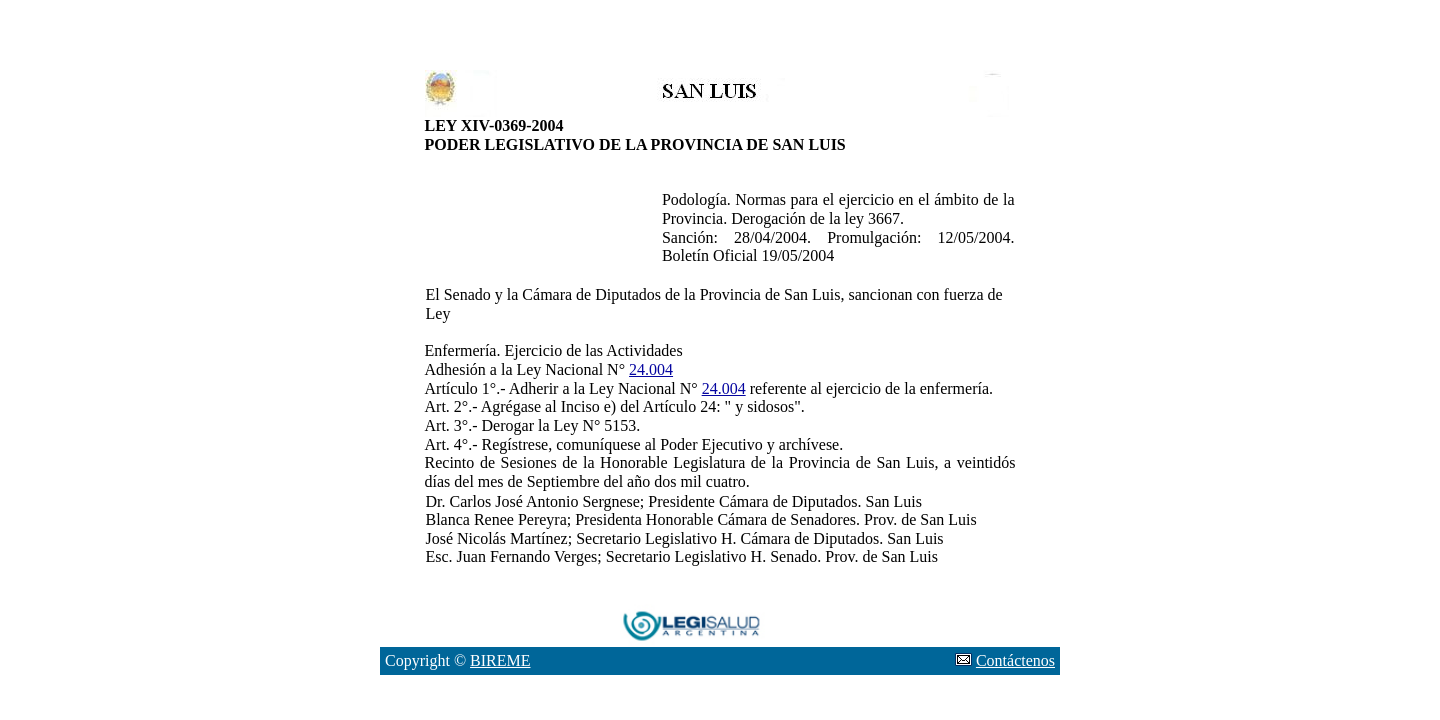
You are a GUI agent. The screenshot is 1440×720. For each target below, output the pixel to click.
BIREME (500, 660)
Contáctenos (1015, 660)
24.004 (651, 369)
